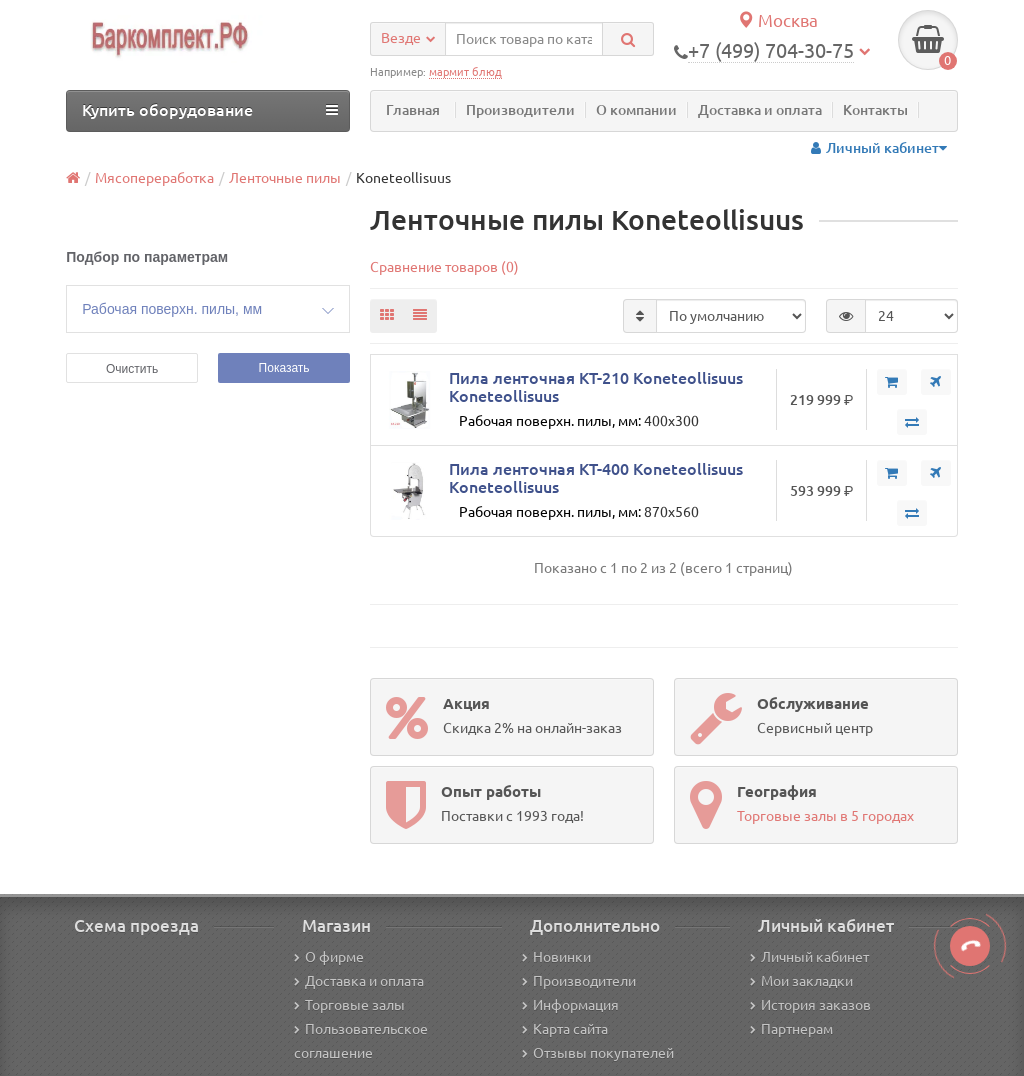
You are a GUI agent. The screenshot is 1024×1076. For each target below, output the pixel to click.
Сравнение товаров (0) (444, 267)
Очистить (132, 369)
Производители (520, 110)
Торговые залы (349, 1005)
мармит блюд (465, 72)
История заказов (810, 1005)
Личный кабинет (809, 957)
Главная (413, 110)
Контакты (875, 110)
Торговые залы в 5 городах (825, 816)
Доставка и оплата (760, 110)
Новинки (556, 957)
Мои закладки (801, 981)
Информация (570, 1005)
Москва (777, 20)
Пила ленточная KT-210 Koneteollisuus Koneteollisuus (596, 387)
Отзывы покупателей (598, 1053)
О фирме (329, 957)
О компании (636, 110)
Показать (284, 368)
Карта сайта (565, 1029)
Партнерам (791, 1029)
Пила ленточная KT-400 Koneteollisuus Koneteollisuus (596, 478)
